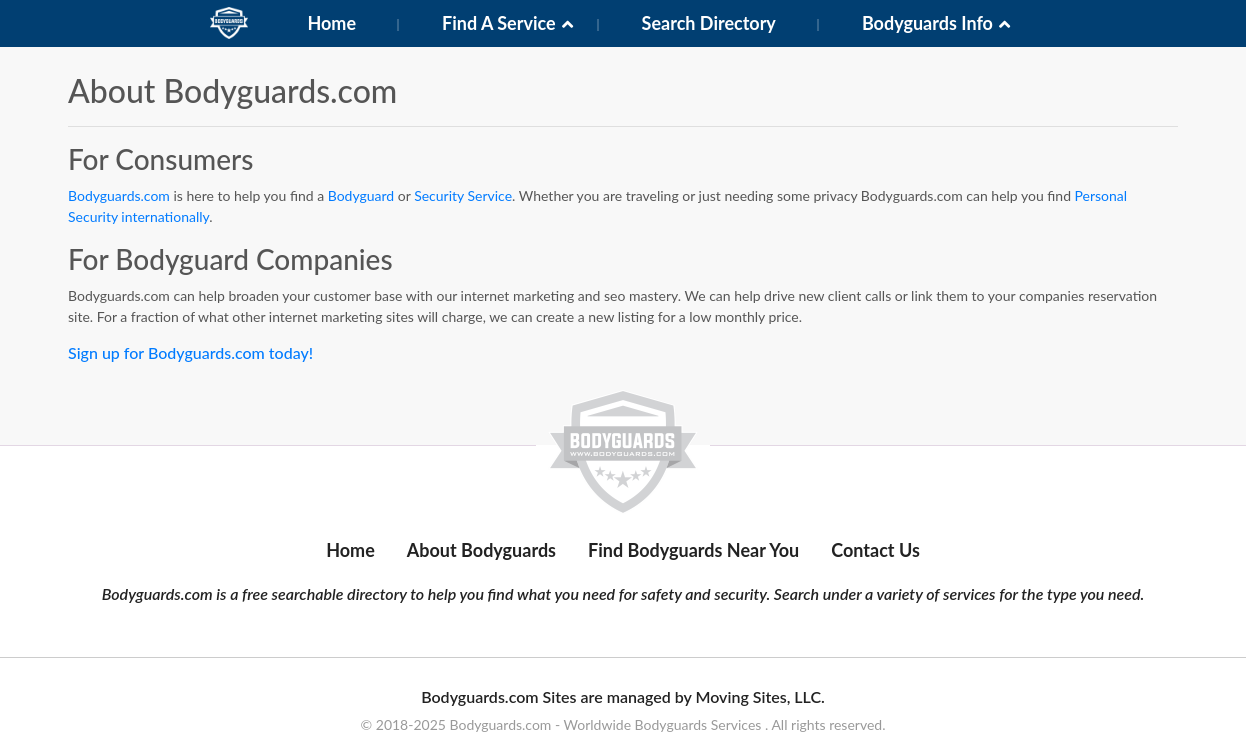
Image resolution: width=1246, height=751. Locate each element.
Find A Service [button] (499, 23)
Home (331, 23)
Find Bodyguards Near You (693, 550)
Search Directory (709, 23)
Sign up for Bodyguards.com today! (190, 352)
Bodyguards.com (119, 195)
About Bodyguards (481, 550)
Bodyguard (361, 195)
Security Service (463, 195)
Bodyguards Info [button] (927, 23)
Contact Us (875, 550)
